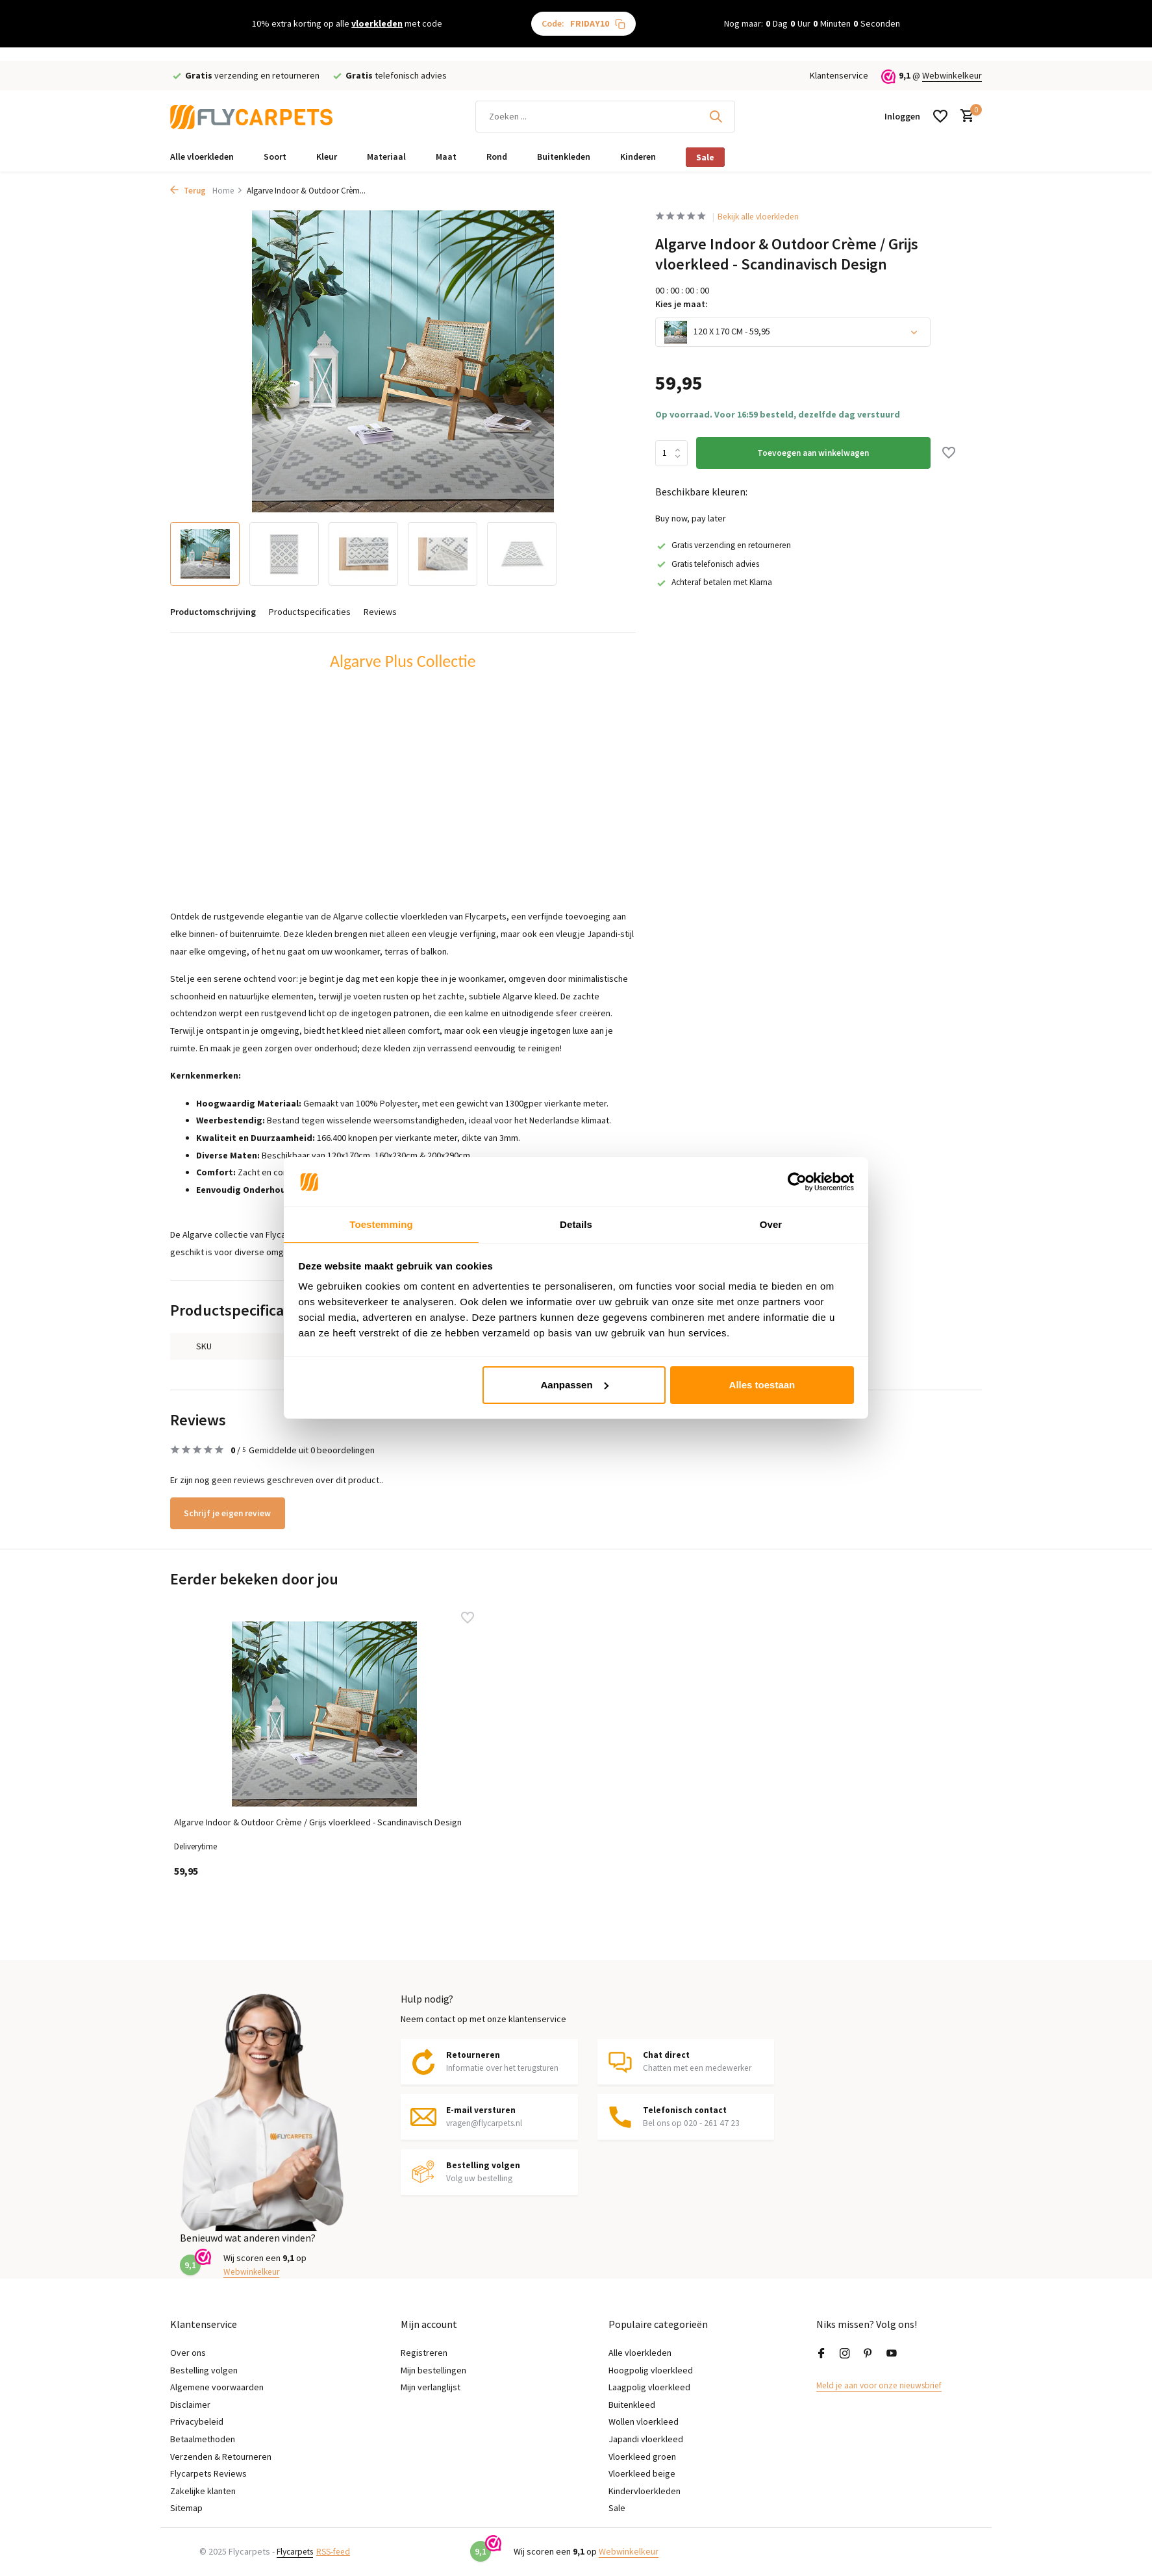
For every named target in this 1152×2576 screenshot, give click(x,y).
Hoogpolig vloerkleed (650, 2370)
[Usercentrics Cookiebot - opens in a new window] (797, 1181)
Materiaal (386, 156)
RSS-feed (339, 2551)
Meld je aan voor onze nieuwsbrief (882, 2385)
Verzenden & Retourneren (220, 2456)
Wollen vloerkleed (643, 2421)
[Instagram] (845, 2354)
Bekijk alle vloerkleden (764, 217)
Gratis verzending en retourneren (728, 545)
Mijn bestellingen (433, 2370)
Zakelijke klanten (203, 2491)
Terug (188, 190)
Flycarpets (297, 2551)
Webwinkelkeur (952, 75)
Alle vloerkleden (202, 156)
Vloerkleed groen (642, 2456)
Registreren (424, 2352)
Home (227, 190)
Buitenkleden (563, 156)
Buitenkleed (631, 2404)
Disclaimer (190, 2404)
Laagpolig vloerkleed (649, 2387)
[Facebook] (821, 2354)
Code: (583, 24)
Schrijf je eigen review (234, 1513)
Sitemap (186, 2508)
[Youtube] (891, 2354)
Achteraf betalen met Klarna (718, 582)
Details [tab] (576, 1223)
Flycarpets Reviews (208, 2473)
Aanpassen (574, 1385)
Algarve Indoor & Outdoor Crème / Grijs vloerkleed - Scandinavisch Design (255, 1820)
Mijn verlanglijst (430, 2387)
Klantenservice (839, 75)
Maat (446, 156)
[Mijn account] (902, 116)
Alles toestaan (762, 1385)
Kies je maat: (681, 304)
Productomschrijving (213, 612)
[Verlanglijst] (940, 116)
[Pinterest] (868, 2354)
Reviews (380, 612)
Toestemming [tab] (381, 1223)
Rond (496, 156)
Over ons (188, 2352)
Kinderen (638, 156)
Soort (275, 156)
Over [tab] (771, 1223)
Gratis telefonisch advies (712, 563)
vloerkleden (377, 23)
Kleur (326, 156)
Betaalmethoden (202, 2439)
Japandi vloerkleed (645, 2439)
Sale (705, 157)
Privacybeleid (196, 2421)
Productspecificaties (310, 612)
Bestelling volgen (204, 2370)
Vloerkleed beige (641, 2473)
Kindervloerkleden (644, 2491)
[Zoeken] (605, 116)
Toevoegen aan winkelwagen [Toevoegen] (815, 453)
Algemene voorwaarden (217, 2387)
